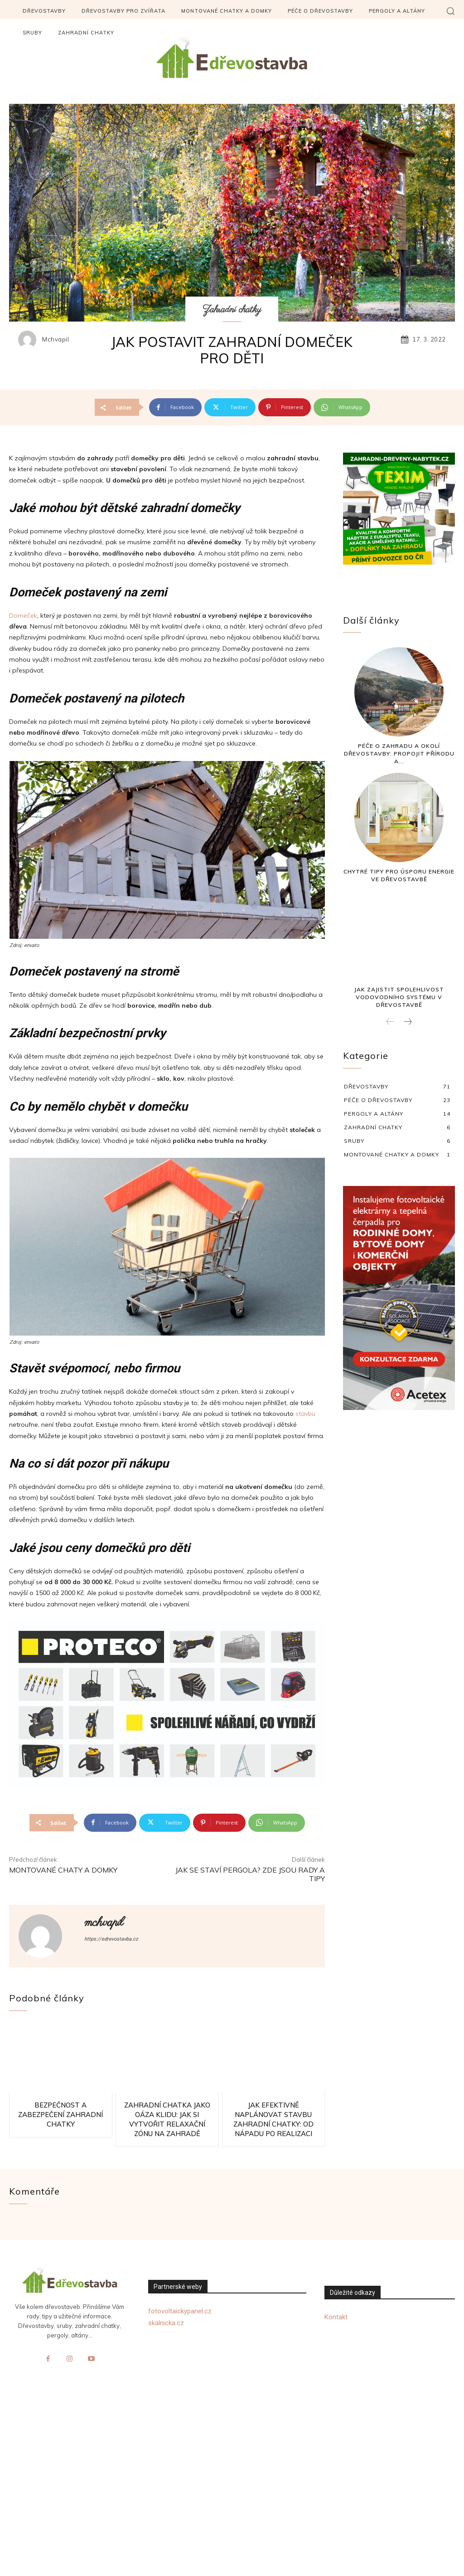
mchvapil (55, 339)
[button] (450, 11)
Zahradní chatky (232, 310)
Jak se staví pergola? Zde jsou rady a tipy (250, 1874)
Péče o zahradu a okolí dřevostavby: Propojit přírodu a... (399, 753)
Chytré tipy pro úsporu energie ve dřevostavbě (398, 875)
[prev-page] (390, 1022)
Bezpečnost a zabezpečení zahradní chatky (60, 2114)
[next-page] (407, 1022)
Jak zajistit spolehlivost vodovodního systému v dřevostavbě (399, 997)
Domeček (23, 615)
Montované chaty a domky (63, 1869)
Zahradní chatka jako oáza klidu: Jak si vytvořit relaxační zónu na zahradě (167, 2119)
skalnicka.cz (166, 2323)
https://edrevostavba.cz (111, 1939)
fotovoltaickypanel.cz (180, 2311)
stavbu (305, 1414)
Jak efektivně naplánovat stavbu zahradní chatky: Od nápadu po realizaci (273, 2119)
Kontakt (336, 2317)
